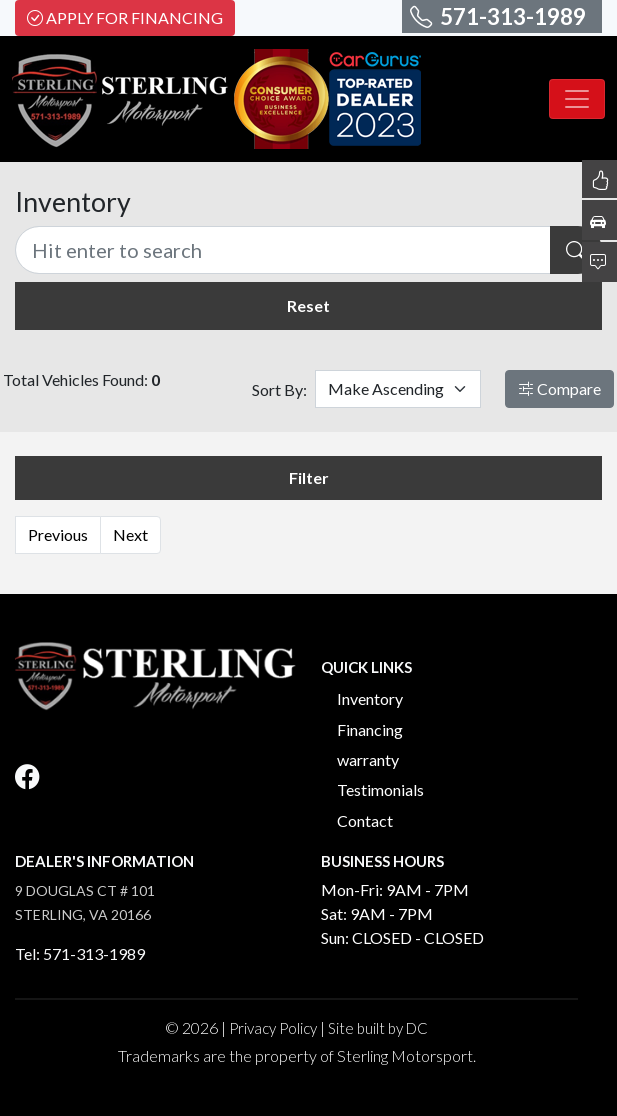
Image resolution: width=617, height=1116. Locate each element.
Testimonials (380, 789)
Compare (559, 388)
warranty (368, 759)
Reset (308, 305)
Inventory (370, 698)
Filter (309, 477)
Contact (365, 820)
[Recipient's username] (283, 250)
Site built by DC (378, 1028)
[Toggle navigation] (577, 99)
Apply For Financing (125, 17)
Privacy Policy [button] (273, 1028)
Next (130, 534)
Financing (370, 729)
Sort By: (279, 389)
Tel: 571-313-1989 (80, 953)
